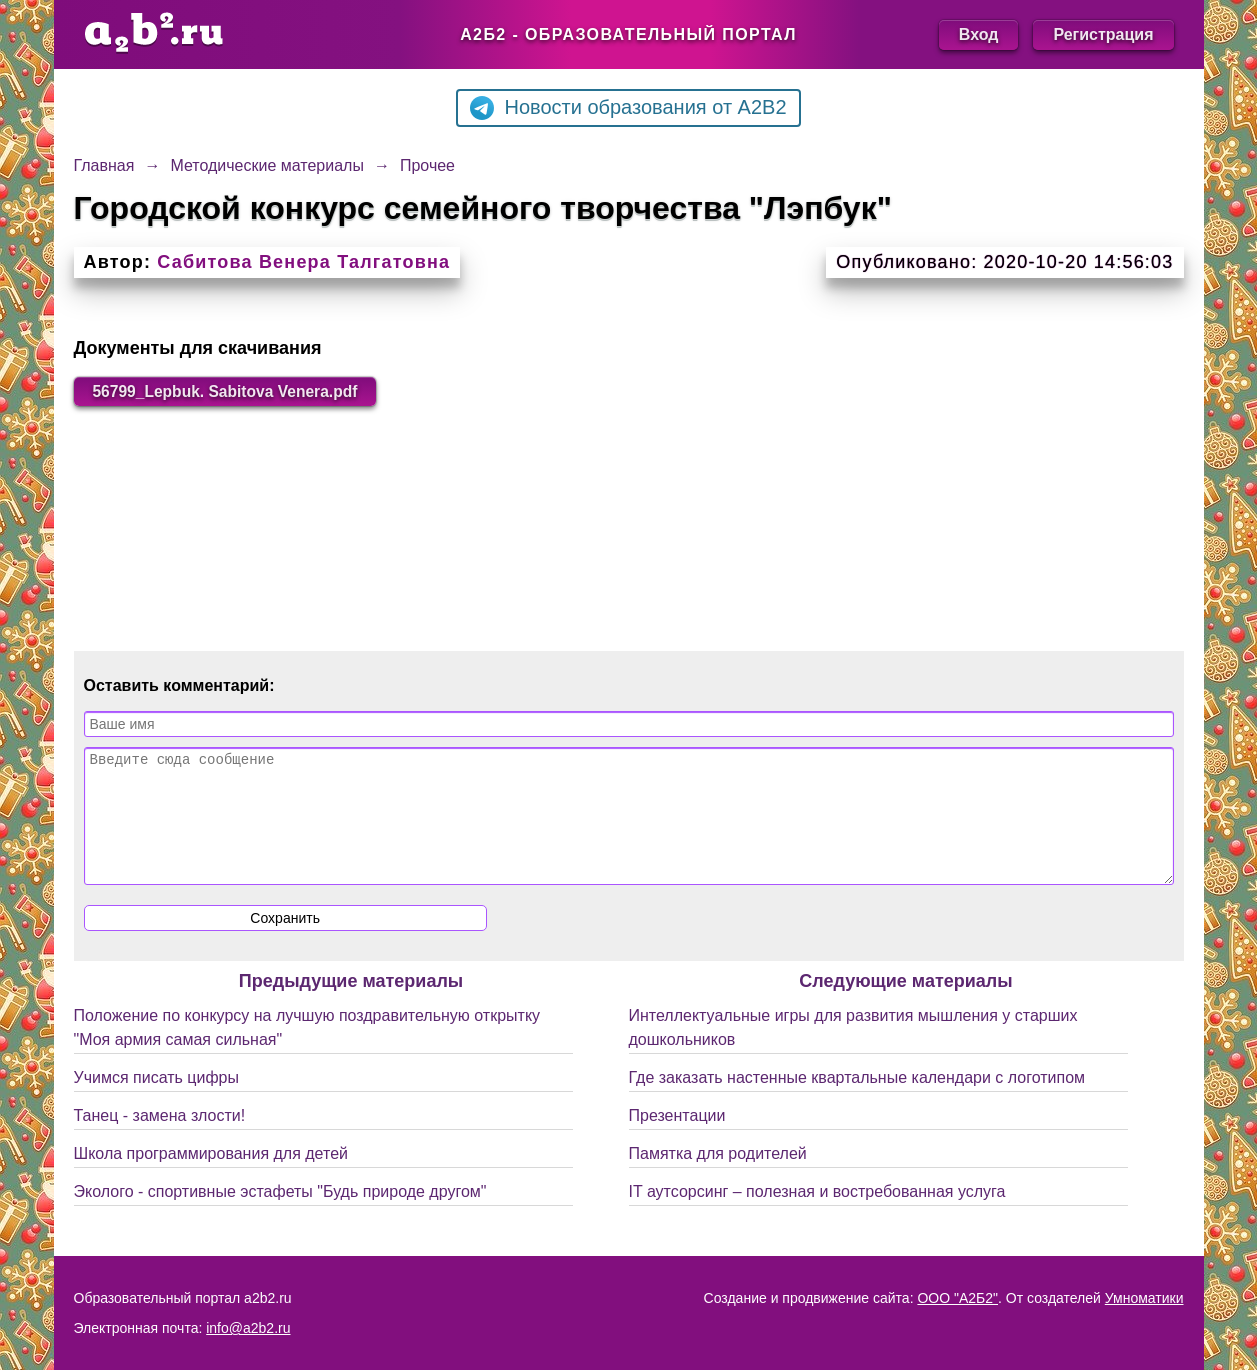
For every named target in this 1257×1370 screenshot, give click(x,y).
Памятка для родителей (718, 1178)
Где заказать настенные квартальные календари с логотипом (857, 1102)
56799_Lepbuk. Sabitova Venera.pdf (230, 391)
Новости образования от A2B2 (628, 108)
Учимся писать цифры (156, 1102)
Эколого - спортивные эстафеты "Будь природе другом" (280, 1216)
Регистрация (1103, 34)
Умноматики (1144, 1298)
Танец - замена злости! (160, 1140)
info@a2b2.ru (248, 1328)
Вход (979, 34)
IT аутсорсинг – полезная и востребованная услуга (817, 1216)
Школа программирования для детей (211, 1178)
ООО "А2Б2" (957, 1298)
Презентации (677, 1140)
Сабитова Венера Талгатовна (303, 262)
